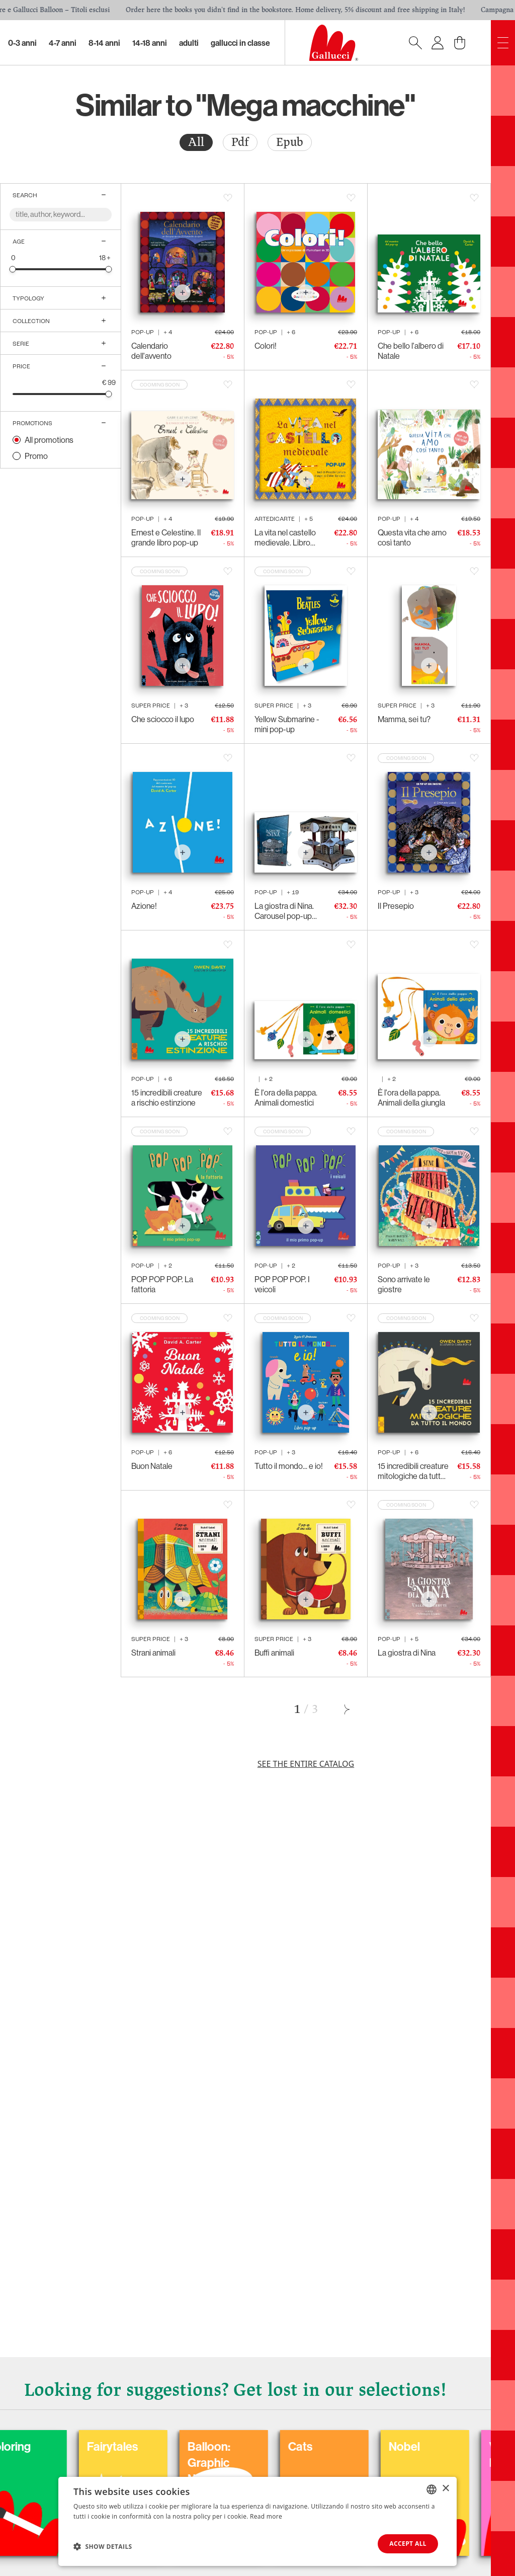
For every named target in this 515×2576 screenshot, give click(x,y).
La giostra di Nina (407, 1653)
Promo (36, 456)
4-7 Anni (62, 43)
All (196, 142)
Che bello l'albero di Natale (411, 351)
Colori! (265, 346)
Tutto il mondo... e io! (288, 1466)
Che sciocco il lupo (162, 719)
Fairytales (315, 2446)
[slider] (13, 269)
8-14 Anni (104, 43)
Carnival (110, 2446)
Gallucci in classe (240, 43)
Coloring (212, 2446)
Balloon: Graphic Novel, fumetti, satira (427, 2470)
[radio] (196, 142)
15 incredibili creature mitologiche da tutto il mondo (414, 1471)
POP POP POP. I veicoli (282, 1284)
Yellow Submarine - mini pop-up (286, 724)
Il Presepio (396, 906)
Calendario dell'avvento (151, 351)
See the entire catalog (306, 1763)
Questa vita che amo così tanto (412, 537)
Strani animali (153, 1653)
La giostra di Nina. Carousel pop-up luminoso (284, 911)
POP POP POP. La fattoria (162, 1284)
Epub (289, 142)
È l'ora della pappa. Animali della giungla (411, 1097)
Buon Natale (152, 1466)
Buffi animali (274, 1653)
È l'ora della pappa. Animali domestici (285, 1097)
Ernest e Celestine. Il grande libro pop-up (166, 537)
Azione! (144, 906)
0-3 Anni (22, 43)
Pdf (240, 142)
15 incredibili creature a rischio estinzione (166, 1097)
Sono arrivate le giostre (404, 1284)
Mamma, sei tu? (404, 719)
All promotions (49, 440)
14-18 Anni (149, 43)
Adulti (189, 43)
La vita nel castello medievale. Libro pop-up (285, 537)
